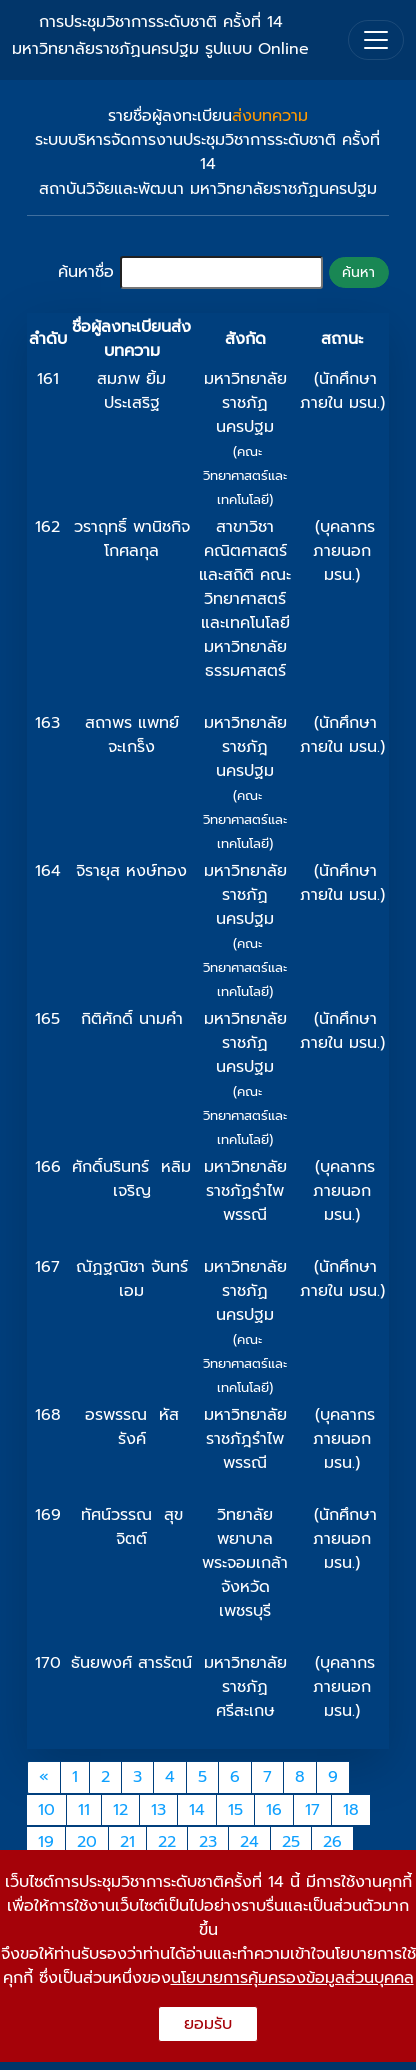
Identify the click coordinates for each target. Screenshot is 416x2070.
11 (84, 1810)
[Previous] (44, 1777)
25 (291, 1842)
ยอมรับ (208, 2024)
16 (274, 1810)
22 (167, 1842)
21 (127, 1842)
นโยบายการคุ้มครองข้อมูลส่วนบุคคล (292, 1978)
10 (46, 1810)
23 (208, 1842)
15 (235, 1810)
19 (46, 1842)
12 (120, 1810)
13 (158, 1810)
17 (312, 1810)
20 (87, 1842)
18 (351, 1810)
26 (332, 1842)
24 (249, 1842)
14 (197, 1810)
